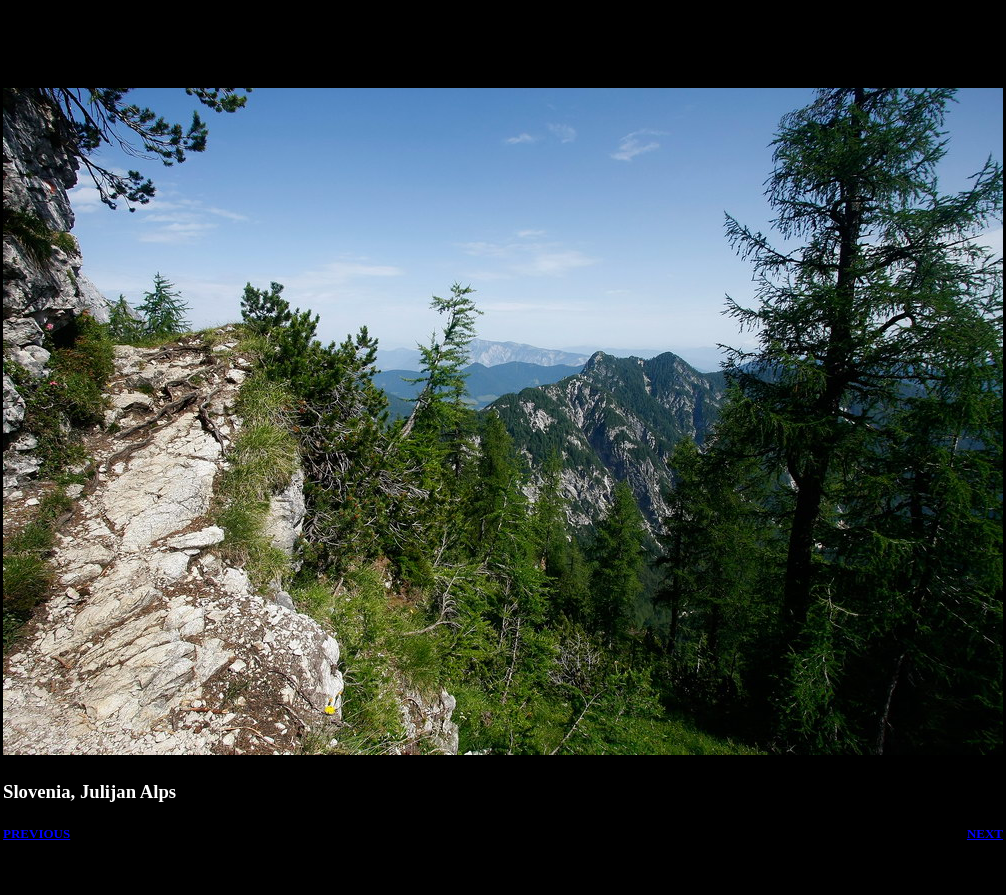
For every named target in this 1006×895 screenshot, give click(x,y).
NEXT (985, 833)
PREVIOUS (36, 833)
